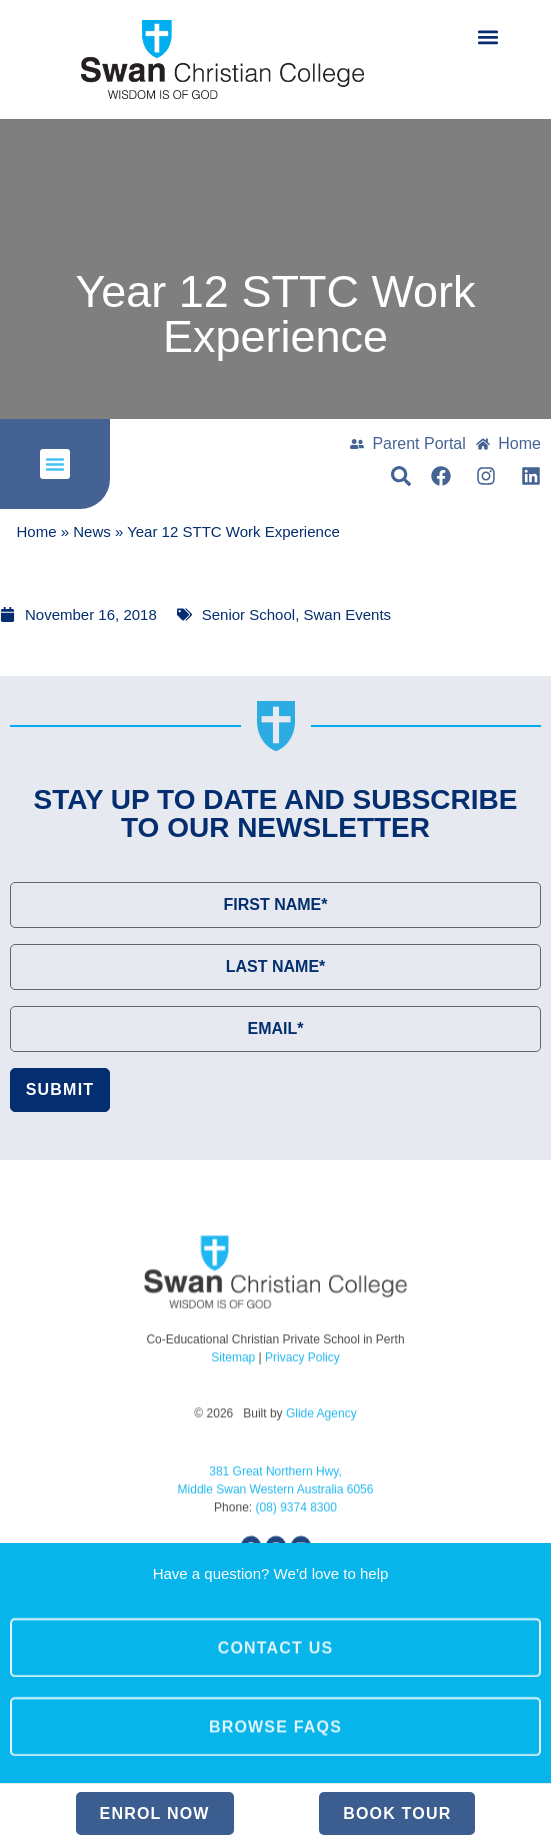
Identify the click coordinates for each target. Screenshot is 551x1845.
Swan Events (348, 614)
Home (37, 532)
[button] (487, 36)
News (92, 532)
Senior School (248, 614)
